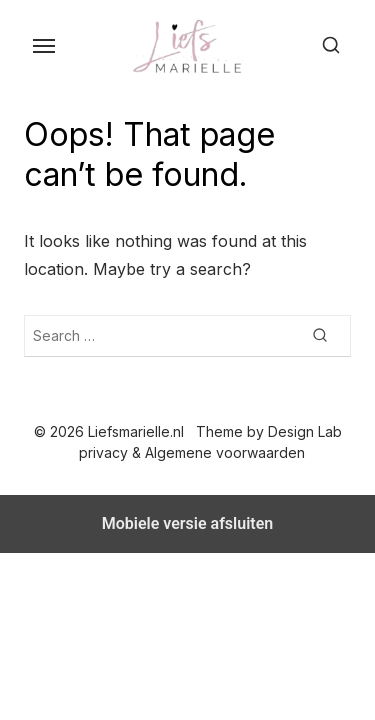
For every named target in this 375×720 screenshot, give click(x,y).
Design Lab (305, 431)
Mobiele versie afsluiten (187, 523)
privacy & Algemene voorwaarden (192, 452)
